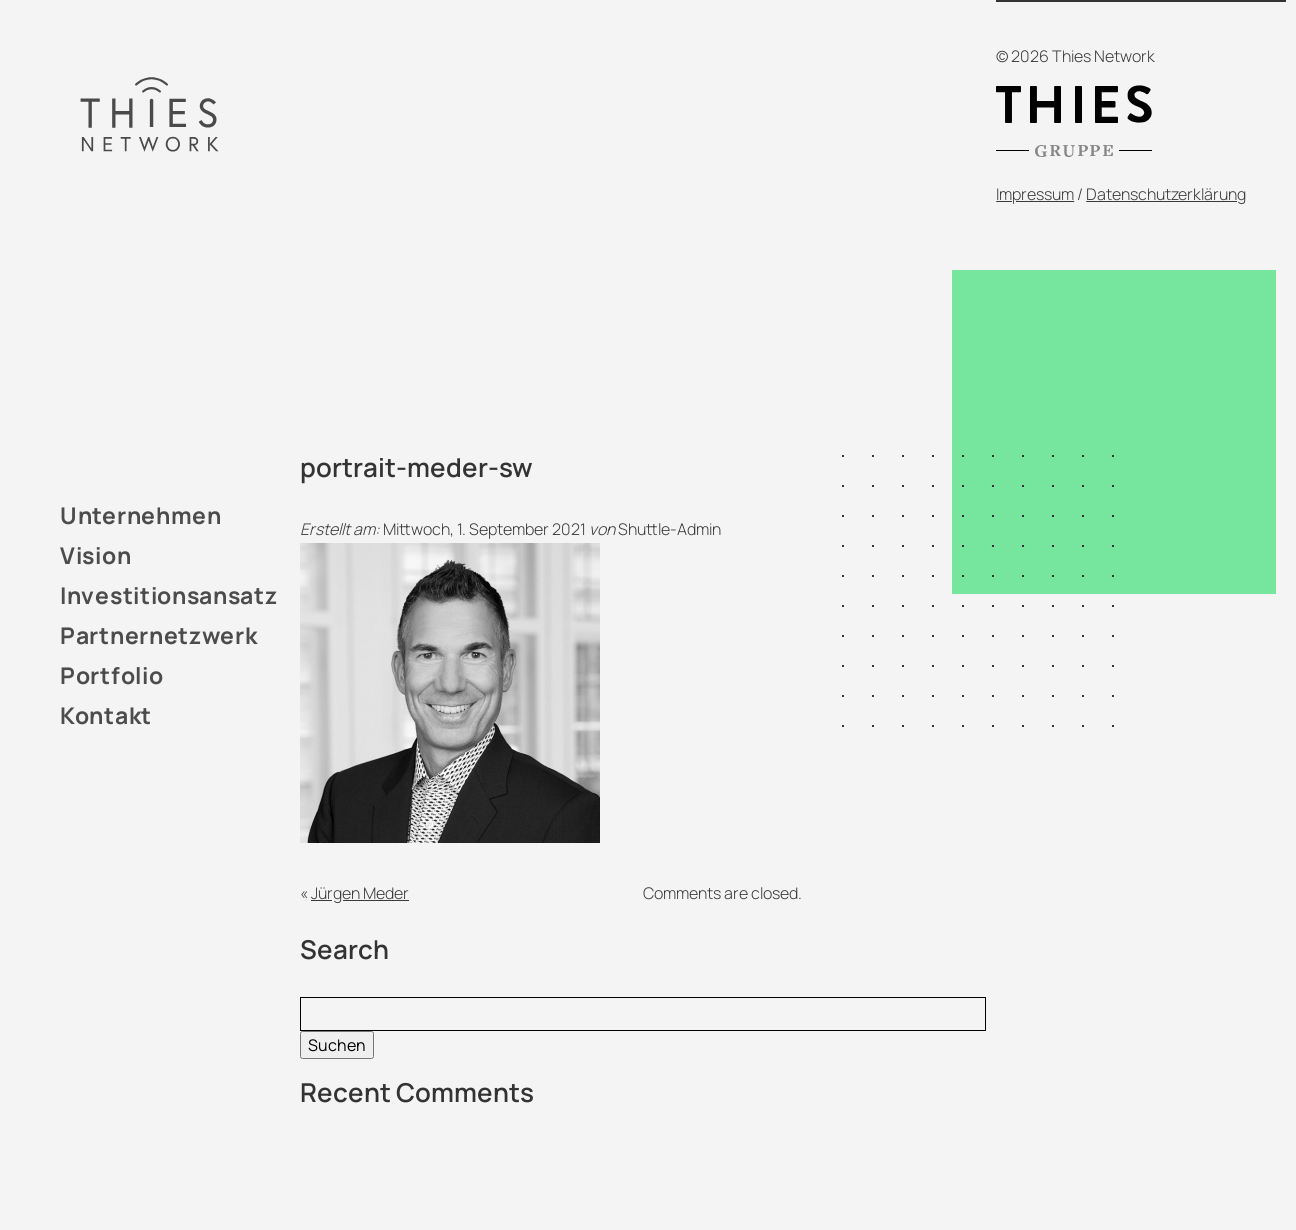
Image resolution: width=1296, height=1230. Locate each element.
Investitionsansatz (169, 595)
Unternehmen (141, 515)
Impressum (1035, 194)
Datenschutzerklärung (1166, 194)
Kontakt (106, 715)
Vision (95, 555)
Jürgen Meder (360, 893)
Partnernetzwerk (159, 635)
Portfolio (111, 675)
